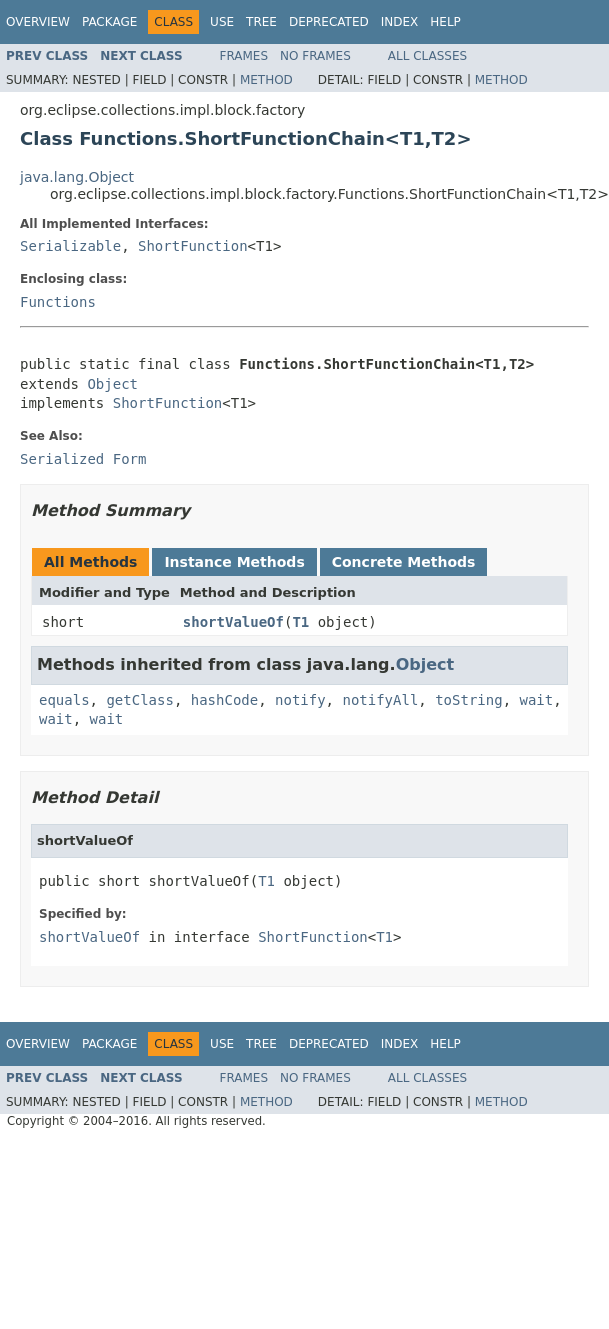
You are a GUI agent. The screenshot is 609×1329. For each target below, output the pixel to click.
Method (266, 80)
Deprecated (329, 22)
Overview (38, 22)
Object (112, 384)
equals (64, 700)
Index (400, 22)
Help (445, 22)
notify (300, 700)
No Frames (315, 56)
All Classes (427, 56)
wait (536, 700)
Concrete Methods (404, 562)
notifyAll (380, 700)
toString (468, 700)
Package (109, 22)
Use (222, 22)
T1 (300, 622)
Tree (261, 22)
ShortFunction (193, 246)
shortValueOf (233, 622)
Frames (244, 56)
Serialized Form (83, 459)
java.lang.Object (77, 177)
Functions (58, 302)
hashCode (224, 700)
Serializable (70, 246)
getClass (139, 700)
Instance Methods (234, 562)
